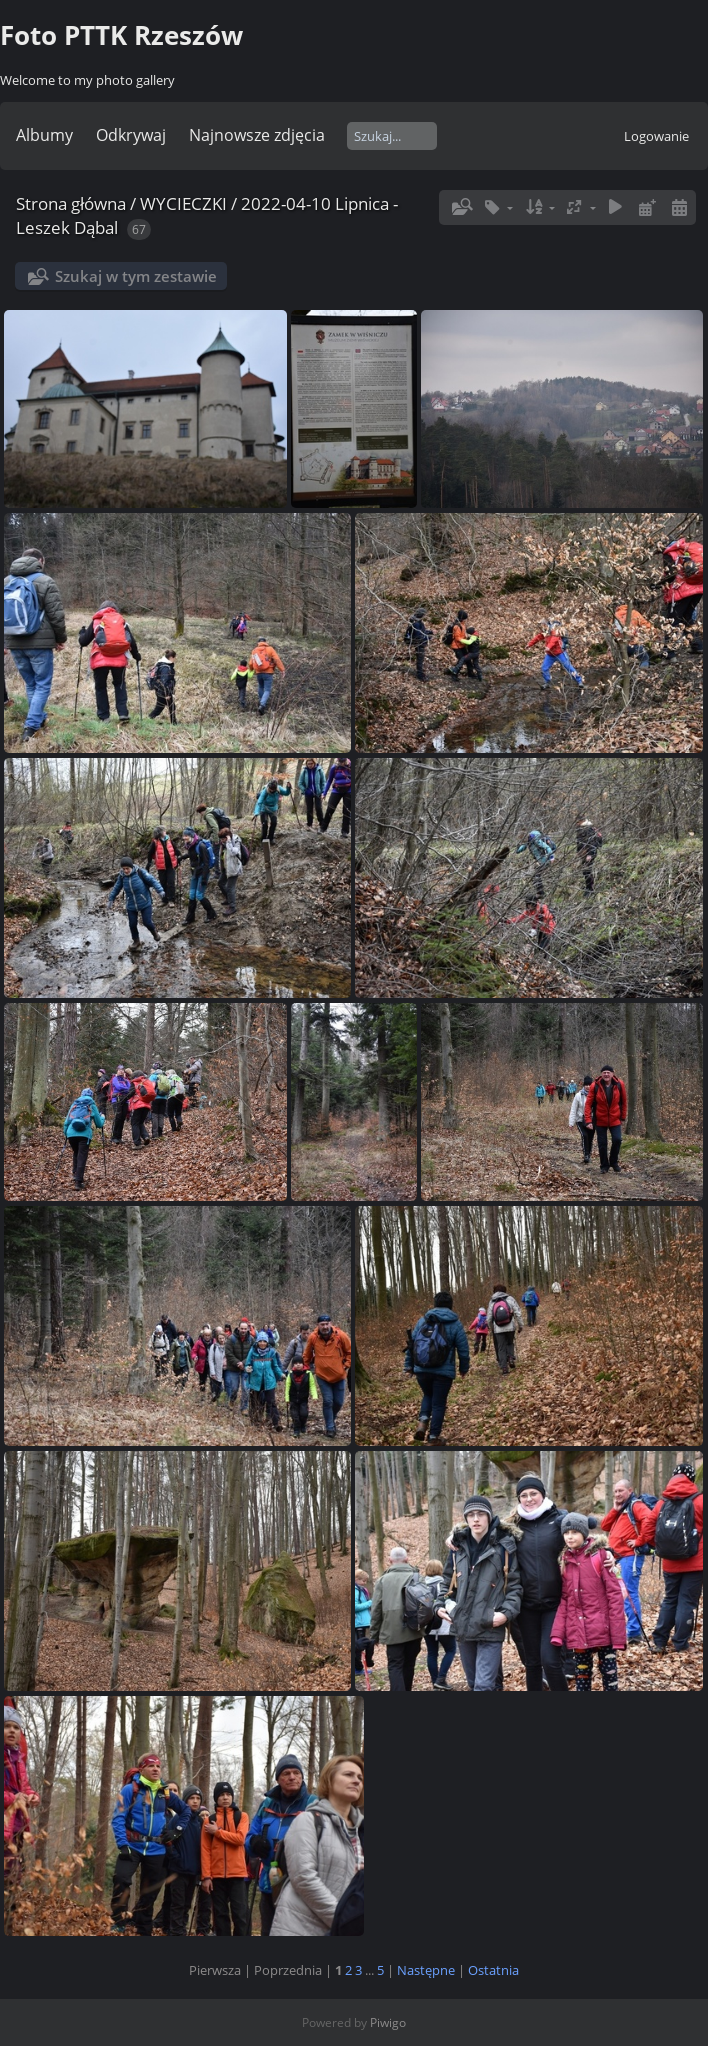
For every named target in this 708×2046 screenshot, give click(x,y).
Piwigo (388, 2022)
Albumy (44, 135)
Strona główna (71, 203)
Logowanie (656, 136)
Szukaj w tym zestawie (136, 276)
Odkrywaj (131, 135)
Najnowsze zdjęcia (257, 135)
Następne (426, 1970)
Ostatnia (493, 1970)
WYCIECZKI (183, 203)
